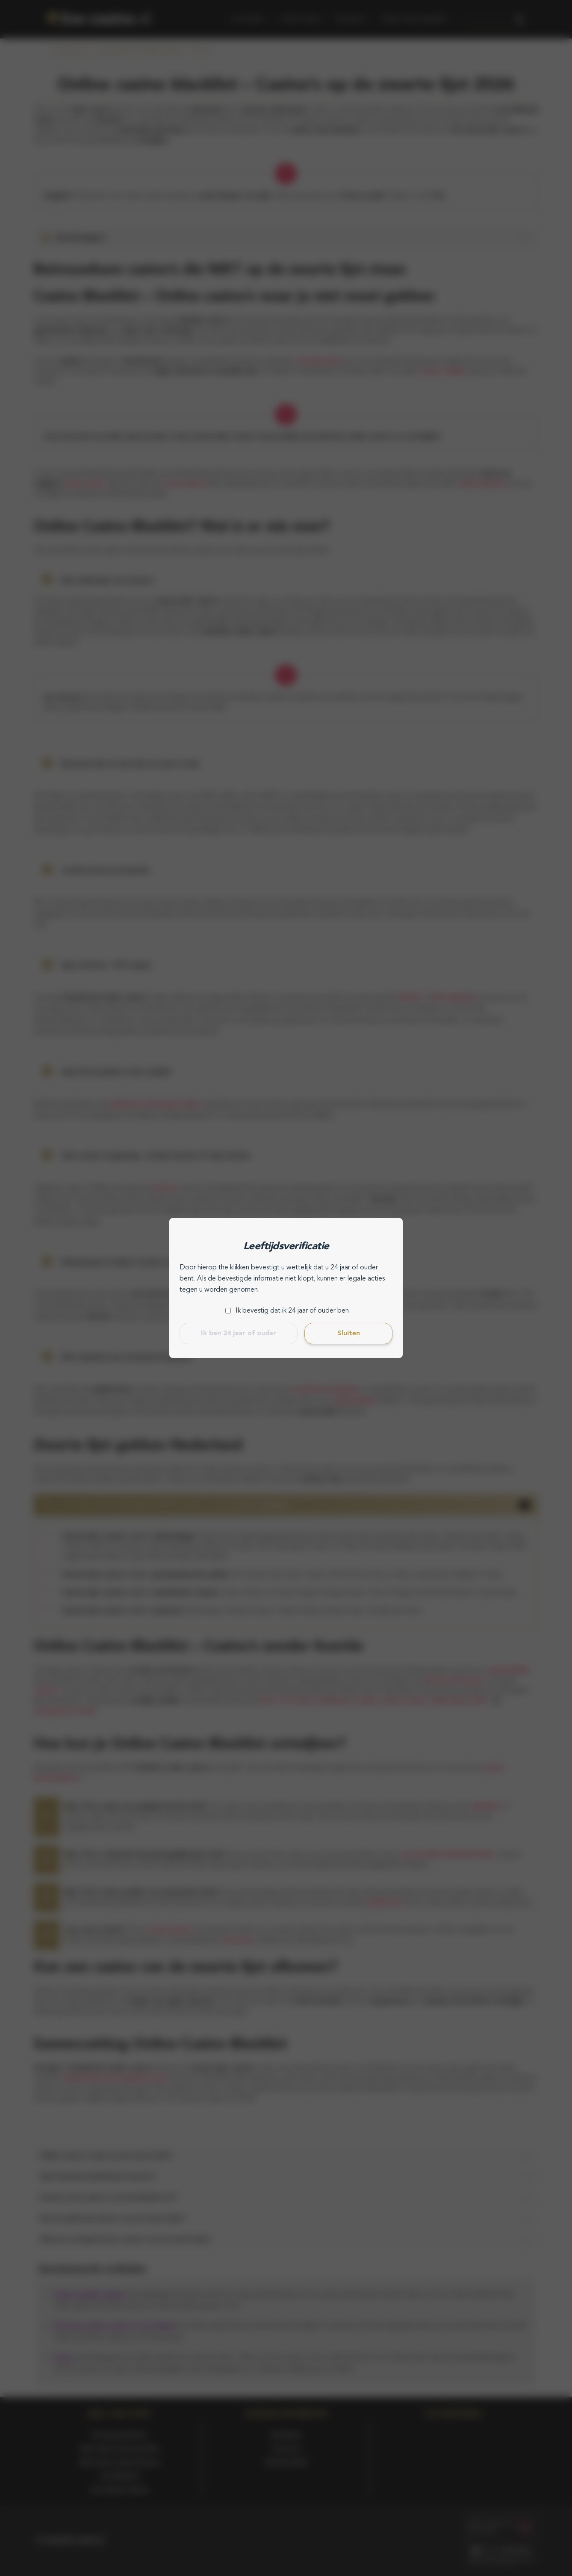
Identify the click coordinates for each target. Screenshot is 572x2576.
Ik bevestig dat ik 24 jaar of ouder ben (292, 1310)
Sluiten (348, 1333)
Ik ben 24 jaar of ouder (238, 1333)
